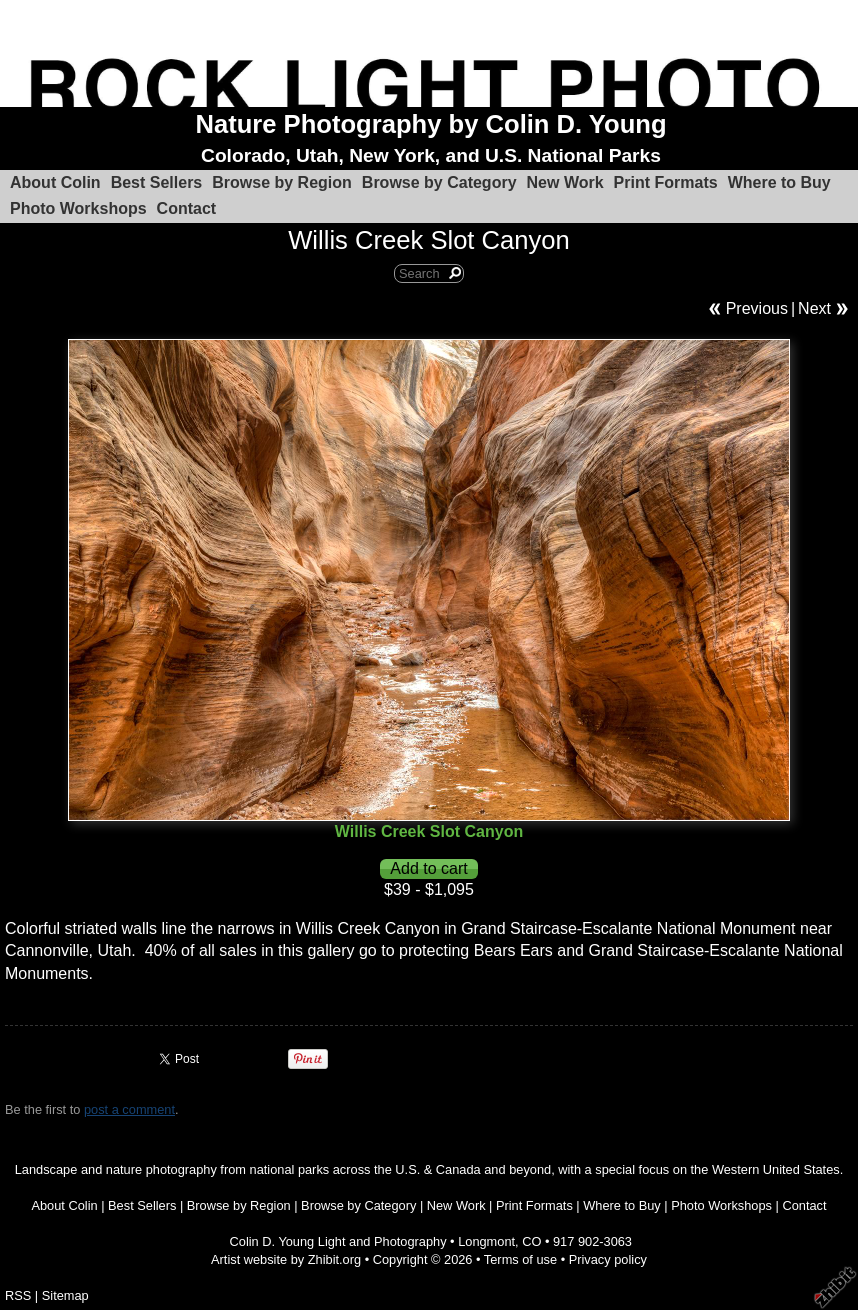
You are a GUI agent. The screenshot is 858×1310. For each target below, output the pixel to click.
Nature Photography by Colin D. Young (430, 124)
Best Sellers (157, 182)
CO (531, 1241)
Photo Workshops (78, 208)
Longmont (486, 1241)
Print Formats (666, 182)
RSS (18, 1295)
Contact (187, 208)
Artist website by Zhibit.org (286, 1259)
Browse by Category (439, 182)
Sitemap (65, 1295)
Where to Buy (779, 182)
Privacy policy (608, 1259)
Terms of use (520, 1259)
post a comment (129, 1109)
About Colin (55, 182)
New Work (565, 182)
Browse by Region (282, 182)
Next (814, 308)
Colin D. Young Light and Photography (338, 1241)
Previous (757, 308)
